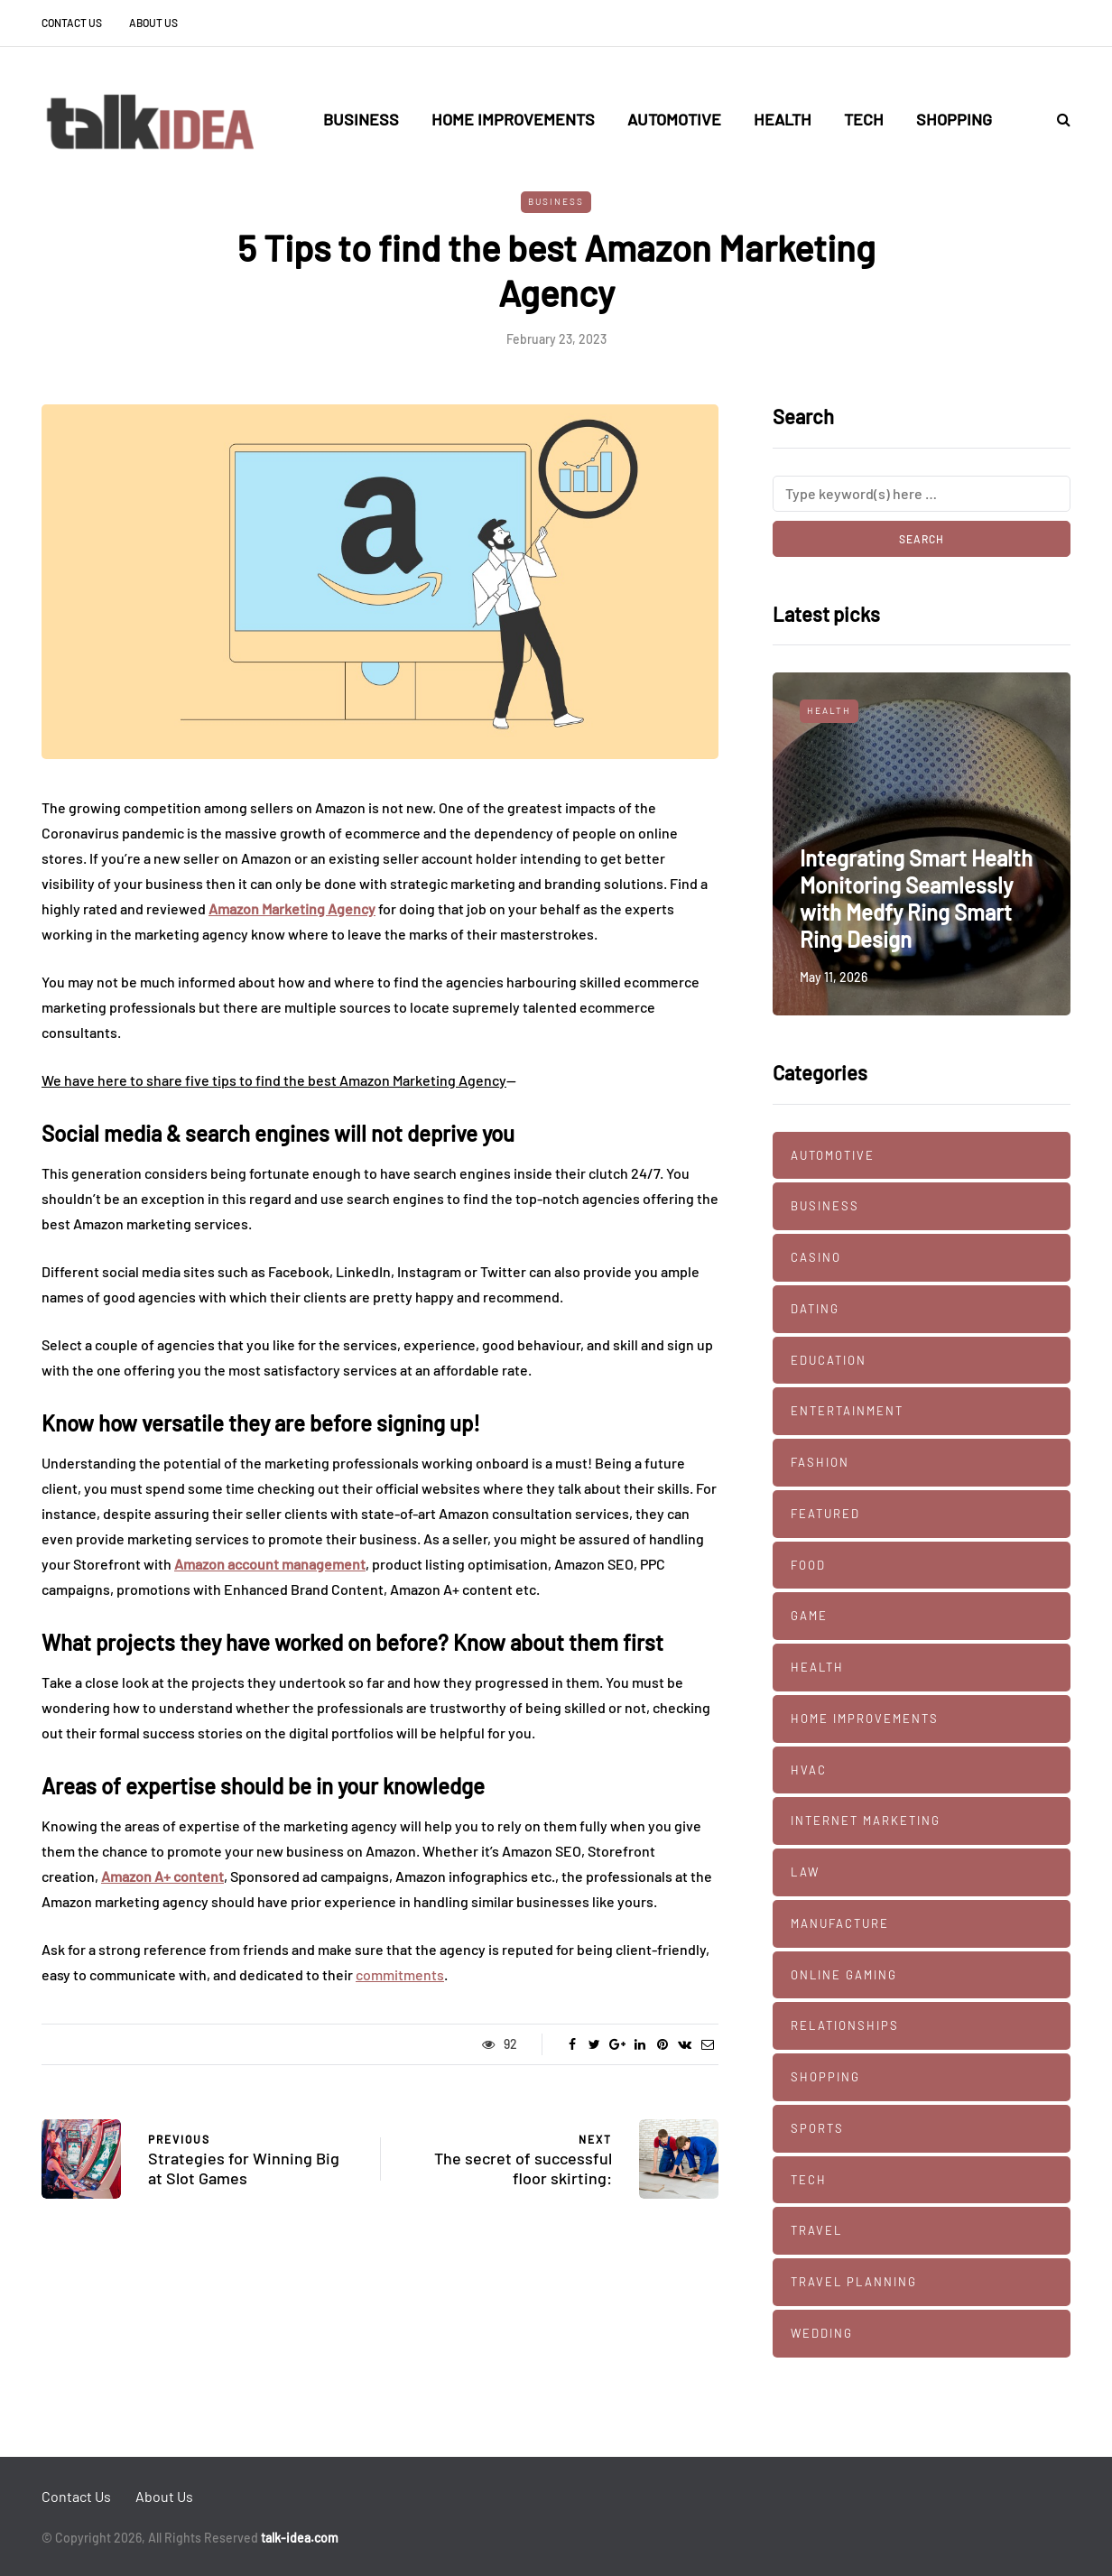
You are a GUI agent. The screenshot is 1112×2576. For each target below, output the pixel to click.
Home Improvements (513, 119)
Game (809, 1615)
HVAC (809, 1770)
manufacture (840, 1923)
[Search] (921, 494)
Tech (864, 119)
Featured (825, 1513)
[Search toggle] (1056, 118)
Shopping (954, 119)
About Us (153, 22)
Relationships (845, 2025)
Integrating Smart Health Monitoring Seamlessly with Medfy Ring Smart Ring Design (916, 898)
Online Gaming (844, 1975)
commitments (400, 1974)
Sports (817, 2128)
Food (808, 1565)
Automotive (674, 119)
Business (361, 119)
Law (805, 1872)
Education (828, 1360)
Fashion (820, 1462)
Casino (816, 1257)
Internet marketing (866, 1820)
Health (782, 119)
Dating (815, 1309)
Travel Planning (854, 2282)
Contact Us (72, 22)
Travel (816, 2230)
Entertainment (847, 1411)
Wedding (822, 2333)
